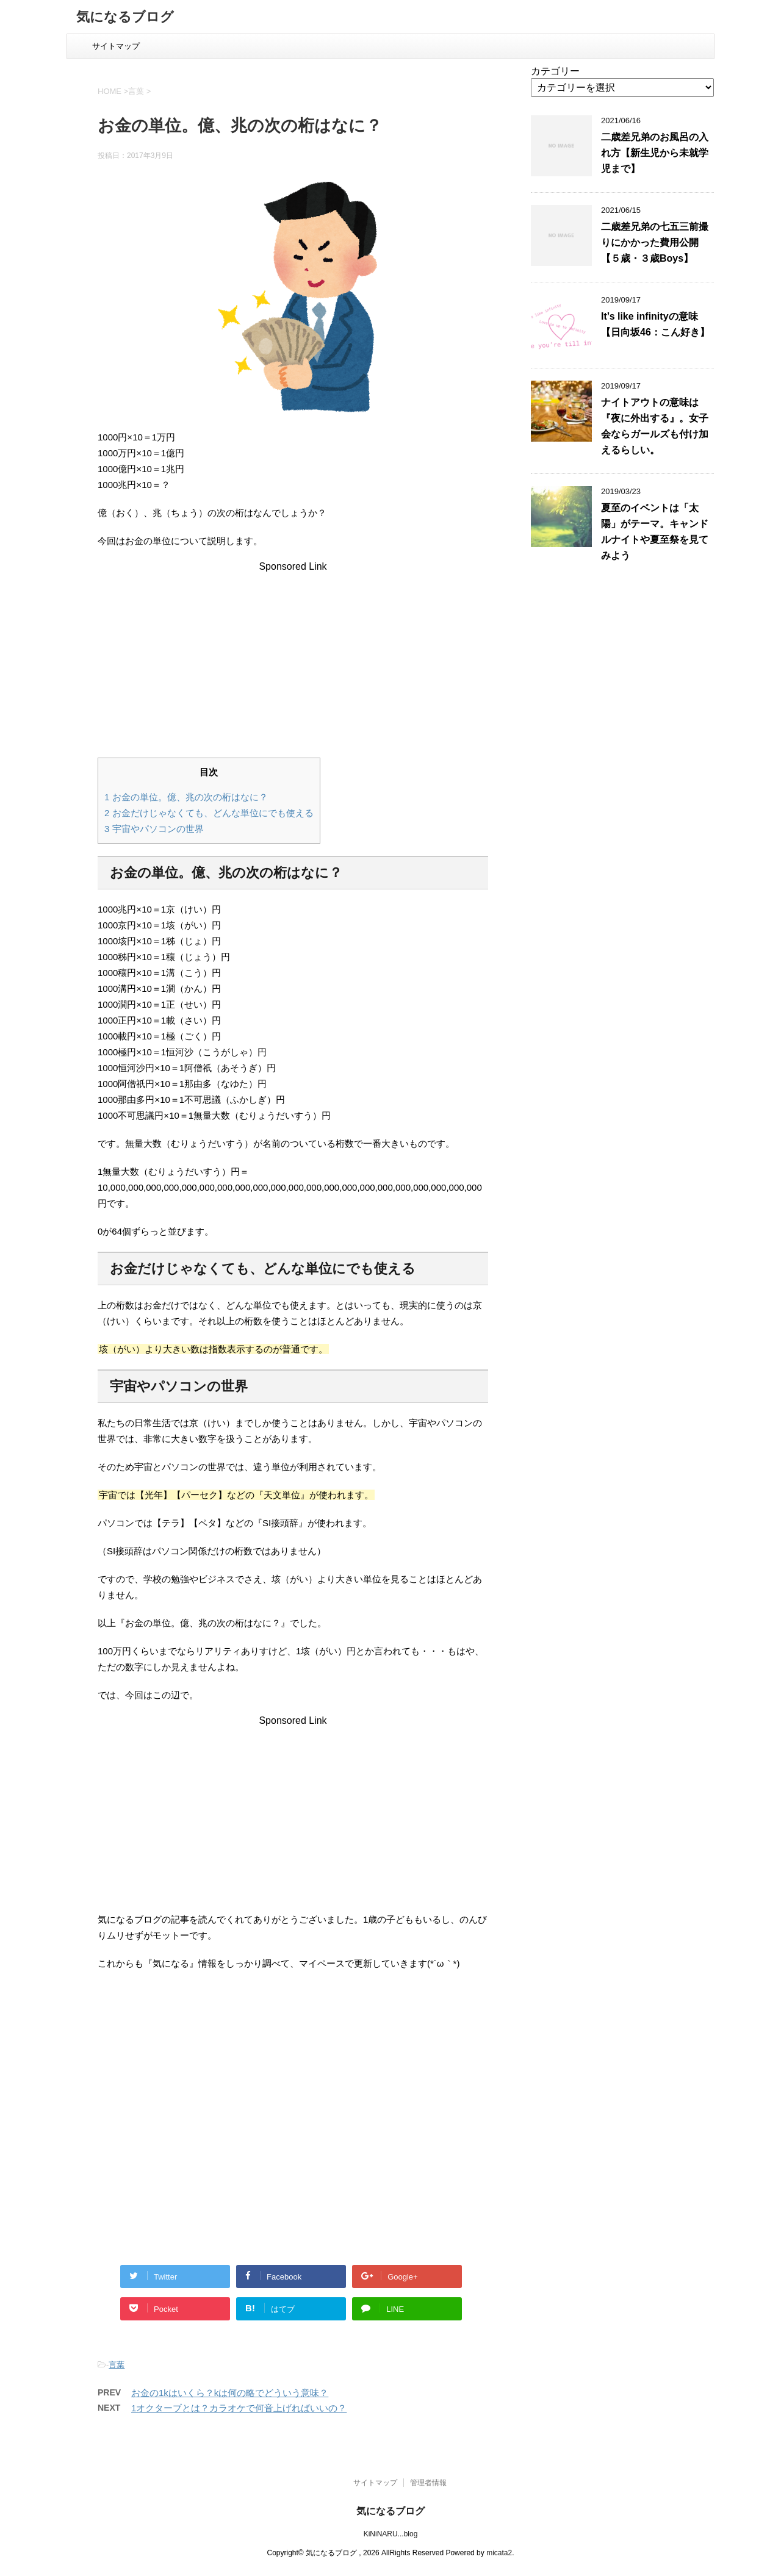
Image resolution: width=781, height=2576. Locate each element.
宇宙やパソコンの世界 (154, 828)
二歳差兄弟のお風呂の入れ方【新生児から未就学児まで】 (654, 153)
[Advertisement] (292, 657)
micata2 (499, 2553)
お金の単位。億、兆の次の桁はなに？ (186, 797)
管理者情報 (428, 2482)
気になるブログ (125, 18)
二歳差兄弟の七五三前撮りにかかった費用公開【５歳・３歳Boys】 (654, 242)
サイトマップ (116, 46)
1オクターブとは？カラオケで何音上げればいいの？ (239, 2408)
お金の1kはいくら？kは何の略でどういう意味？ (229, 2393)
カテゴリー (555, 71)
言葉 (116, 2364)
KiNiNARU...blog (391, 2534)
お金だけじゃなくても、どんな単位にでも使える (209, 813)
